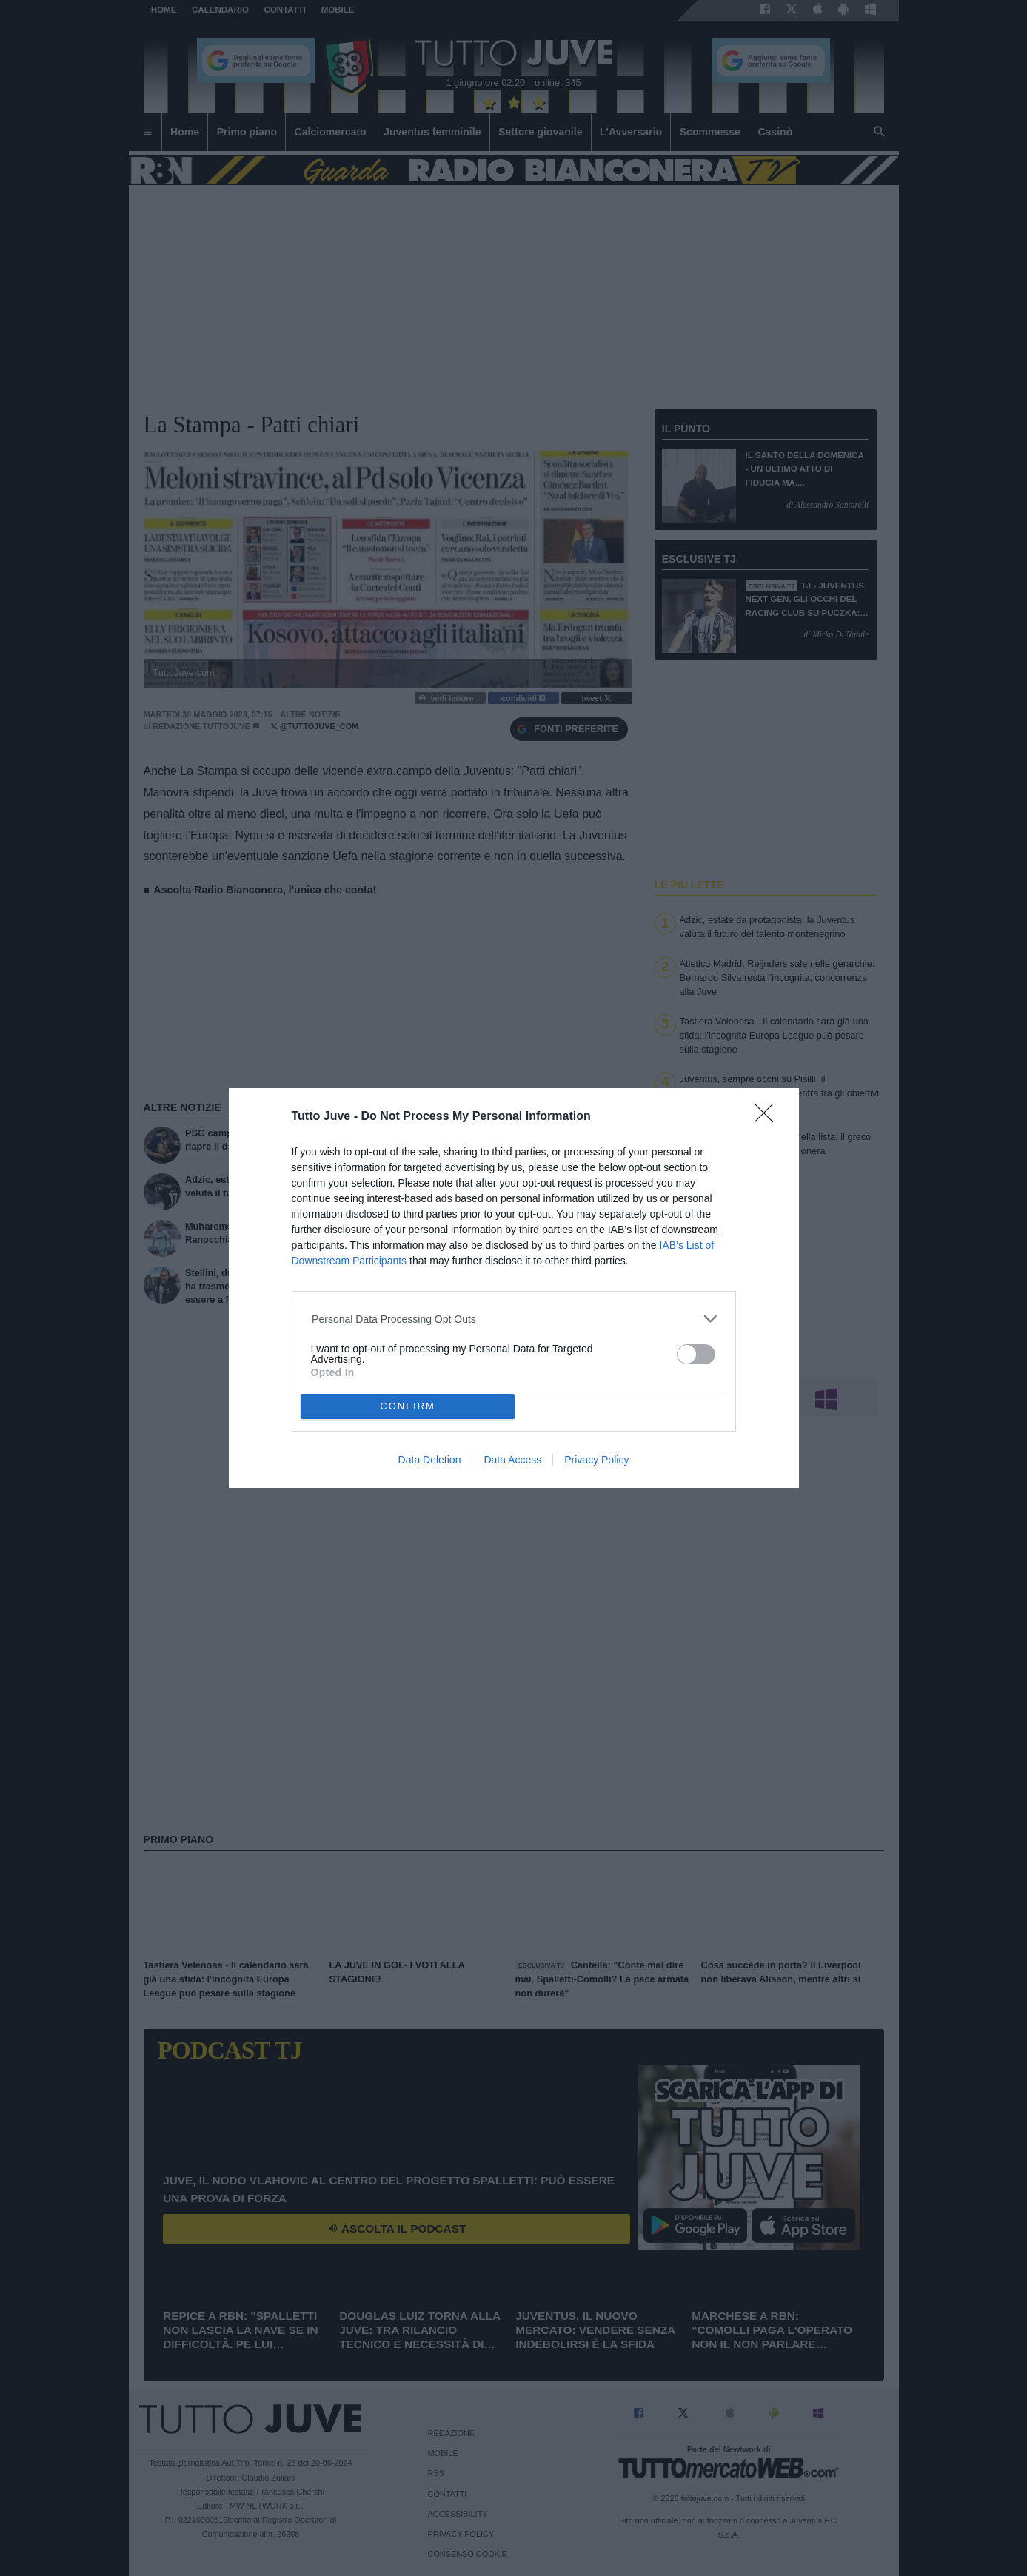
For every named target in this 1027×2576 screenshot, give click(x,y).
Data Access (512, 1460)
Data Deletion (429, 1460)
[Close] (769, 1118)
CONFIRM (407, 1405)
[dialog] (514, 1288)
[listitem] (513, 1318)
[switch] (696, 1354)
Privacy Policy (596, 1460)
